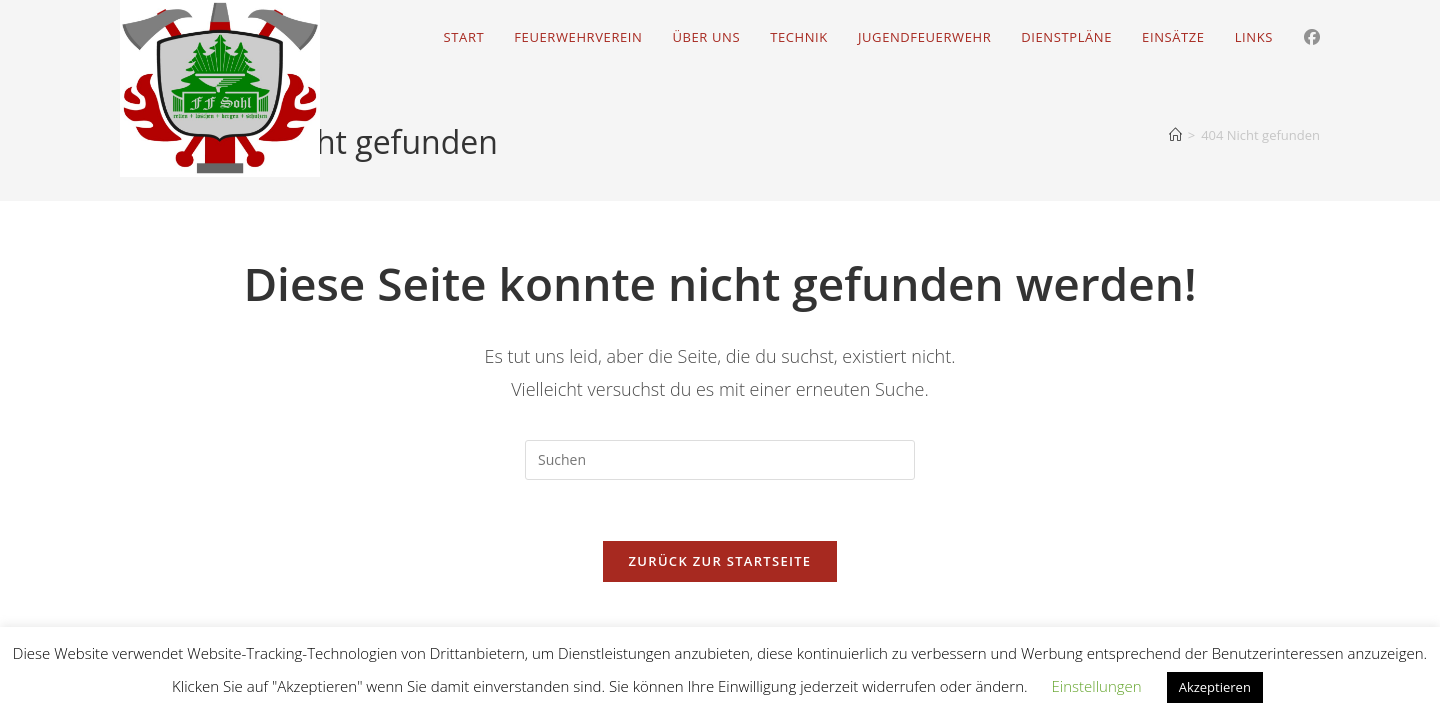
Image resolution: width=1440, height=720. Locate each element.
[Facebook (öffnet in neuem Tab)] (1312, 37)
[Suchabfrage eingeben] (720, 460)
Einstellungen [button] (1097, 686)
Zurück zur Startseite (720, 561)
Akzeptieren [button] (1215, 687)
